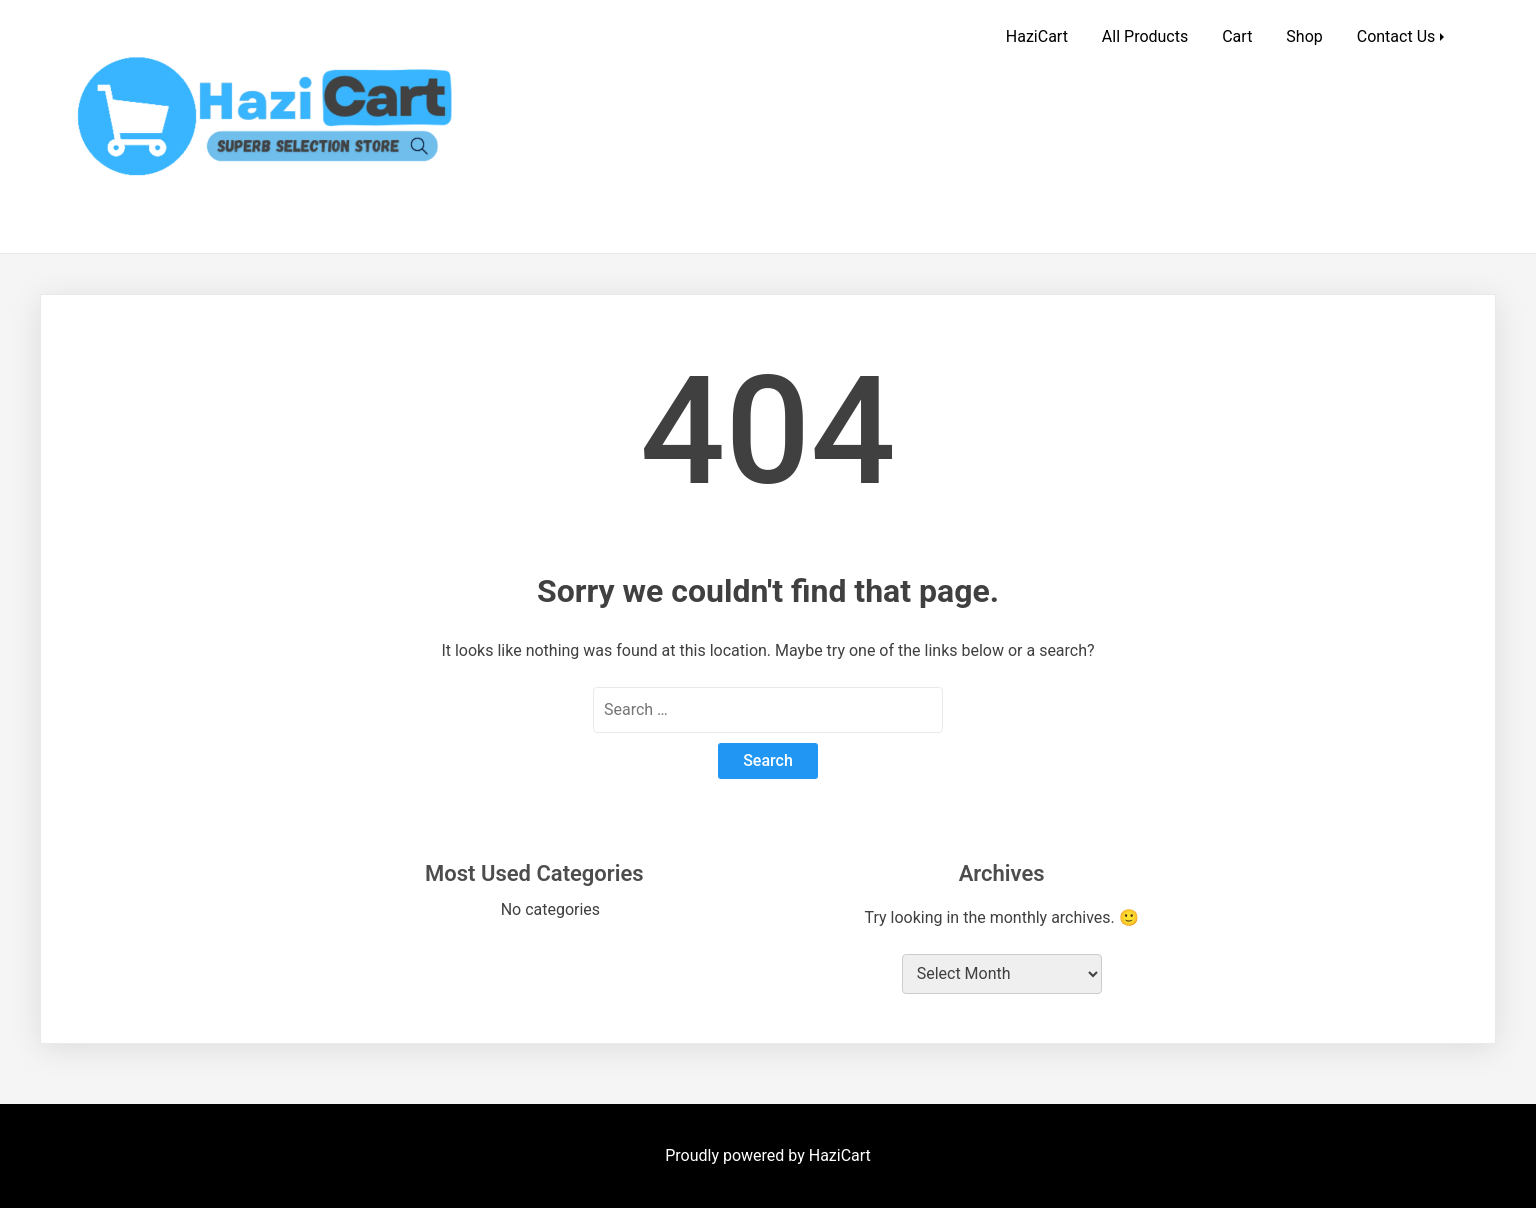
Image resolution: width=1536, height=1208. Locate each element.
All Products (1145, 36)
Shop (1304, 36)
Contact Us (1396, 36)
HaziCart (1037, 36)
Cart (1237, 36)
